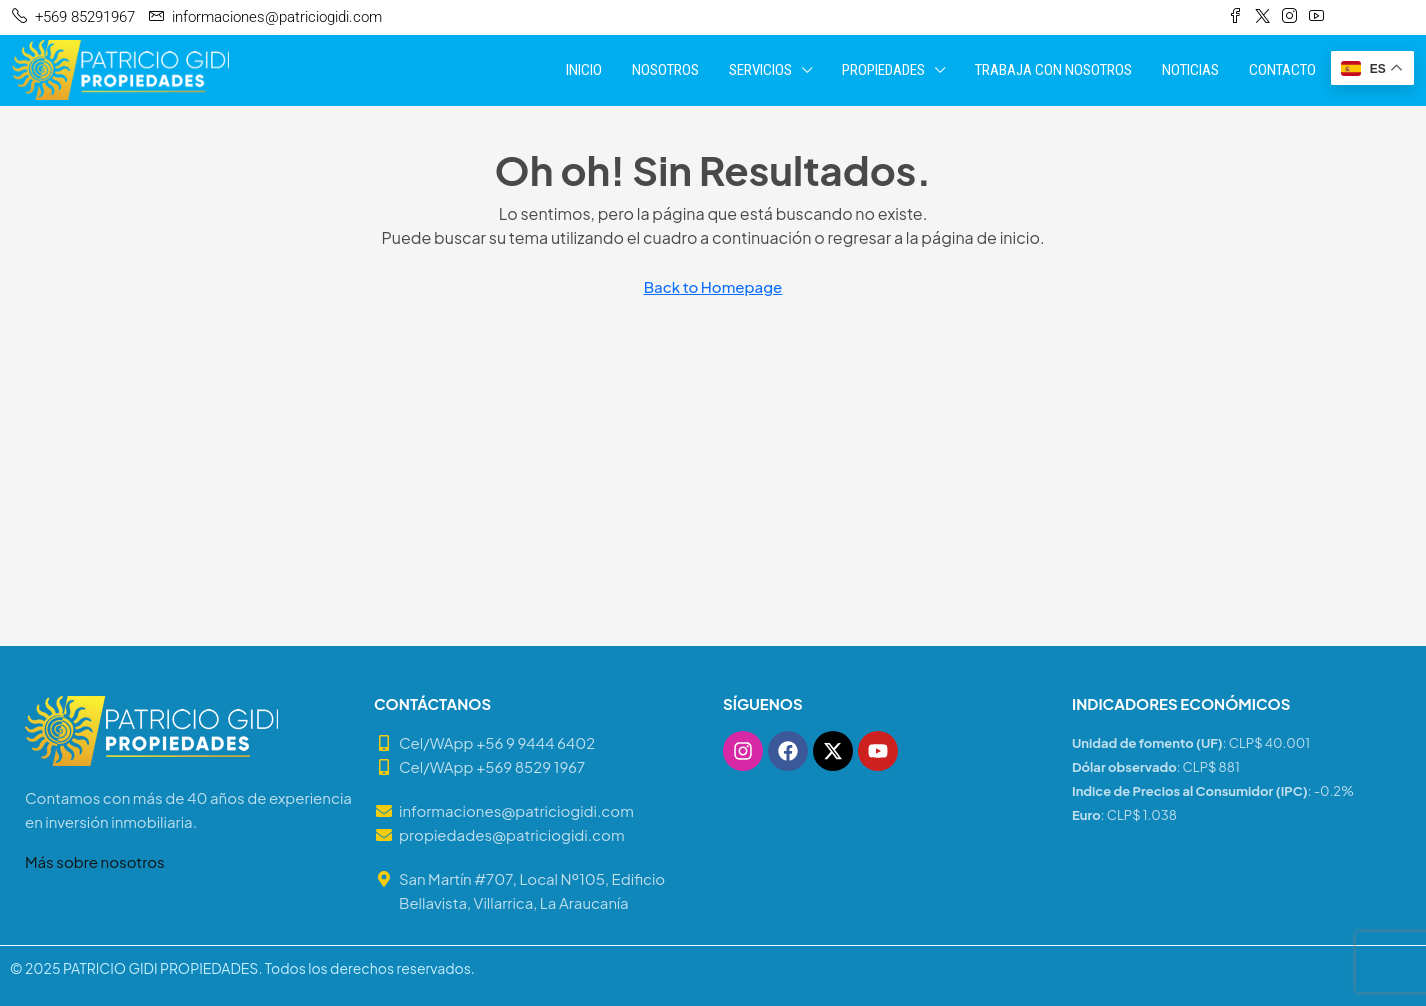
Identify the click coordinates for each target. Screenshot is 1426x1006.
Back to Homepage (713, 286)
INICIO (584, 70)
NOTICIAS (1190, 70)
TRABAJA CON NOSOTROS (1053, 70)
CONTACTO (1282, 70)
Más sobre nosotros (95, 861)
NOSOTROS (665, 70)
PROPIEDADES (883, 70)
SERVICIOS (760, 70)
